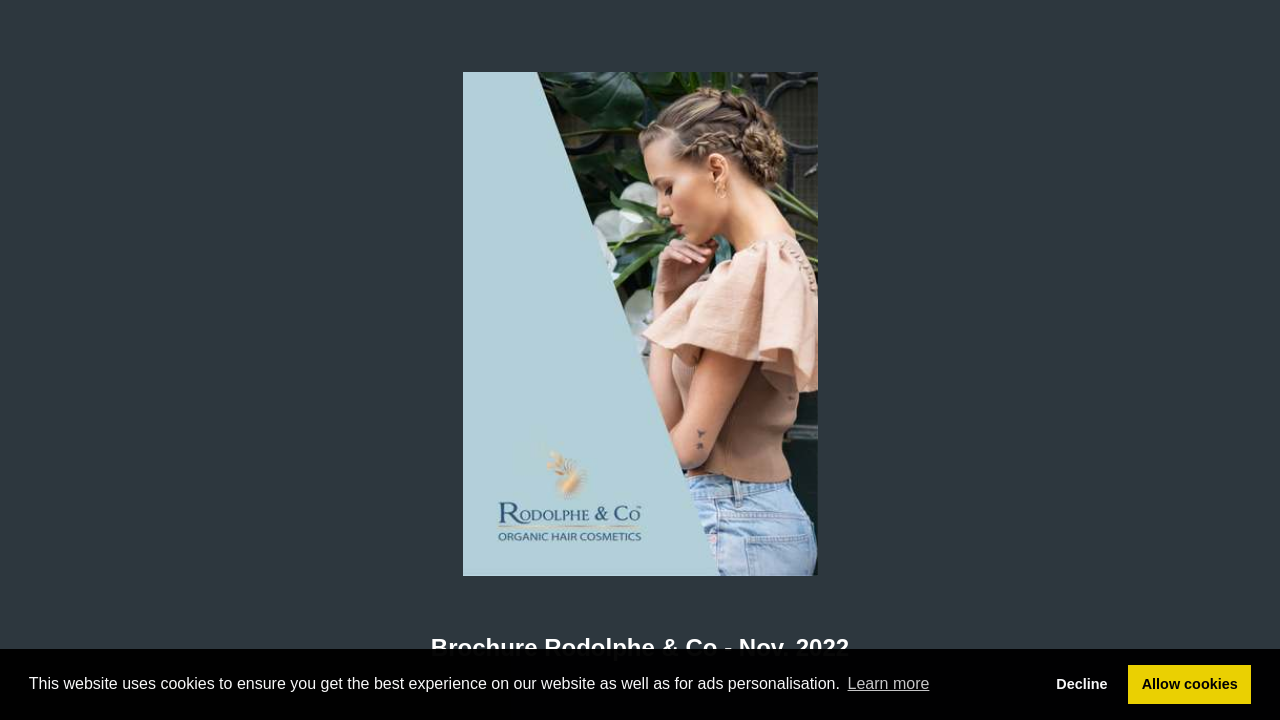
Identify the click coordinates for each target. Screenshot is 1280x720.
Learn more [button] (889, 683)
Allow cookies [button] (1190, 684)
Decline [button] (1081, 684)
